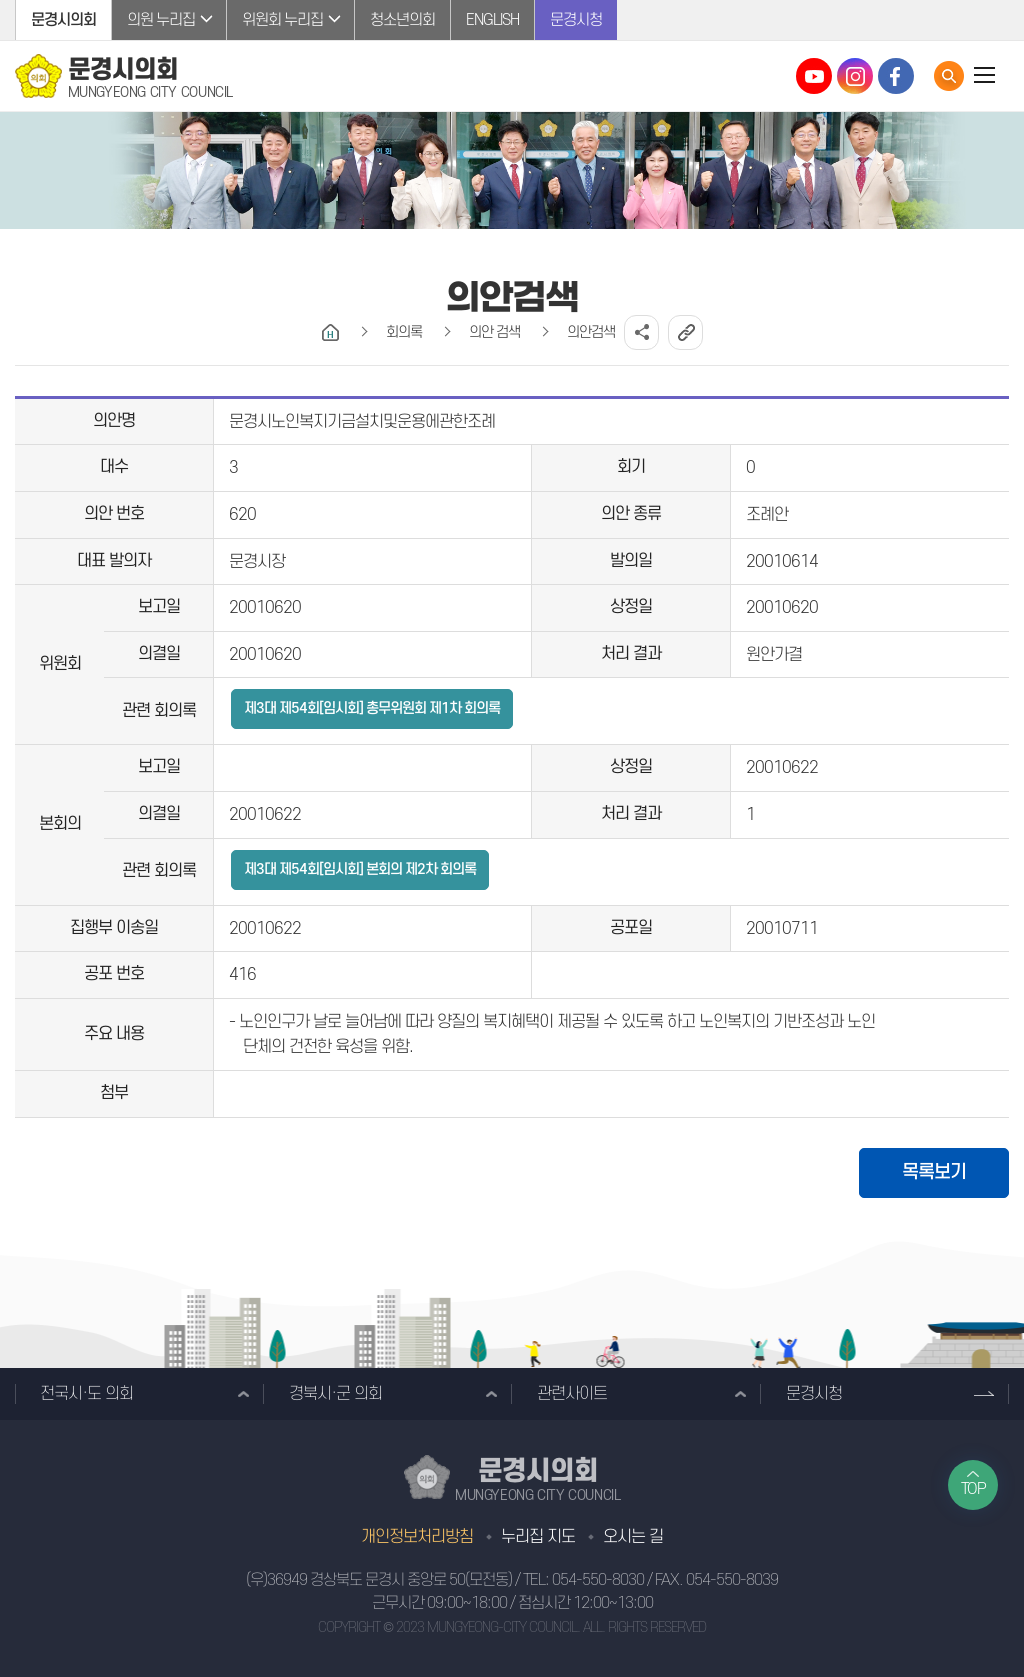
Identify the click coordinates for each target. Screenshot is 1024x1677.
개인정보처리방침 (417, 1537)
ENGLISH (492, 20)
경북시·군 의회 (335, 1394)
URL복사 (685, 332)
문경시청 (576, 20)
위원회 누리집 (282, 20)
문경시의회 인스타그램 (855, 76)
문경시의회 (63, 20)
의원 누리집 (161, 20)
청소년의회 (402, 20)
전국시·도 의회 (86, 1394)
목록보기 (934, 1172)
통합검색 (949, 76)
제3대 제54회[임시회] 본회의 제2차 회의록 (360, 869)
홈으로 (330, 332)
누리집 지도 (538, 1537)
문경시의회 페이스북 (896, 76)
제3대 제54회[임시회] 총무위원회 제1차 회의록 (372, 708)
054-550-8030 (598, 1580)
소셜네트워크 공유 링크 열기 (641, 332)
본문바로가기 (0, 0)
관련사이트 (572, 1394)
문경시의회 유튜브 (814, 76)
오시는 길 (633, 1537)
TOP (973, 1489)
